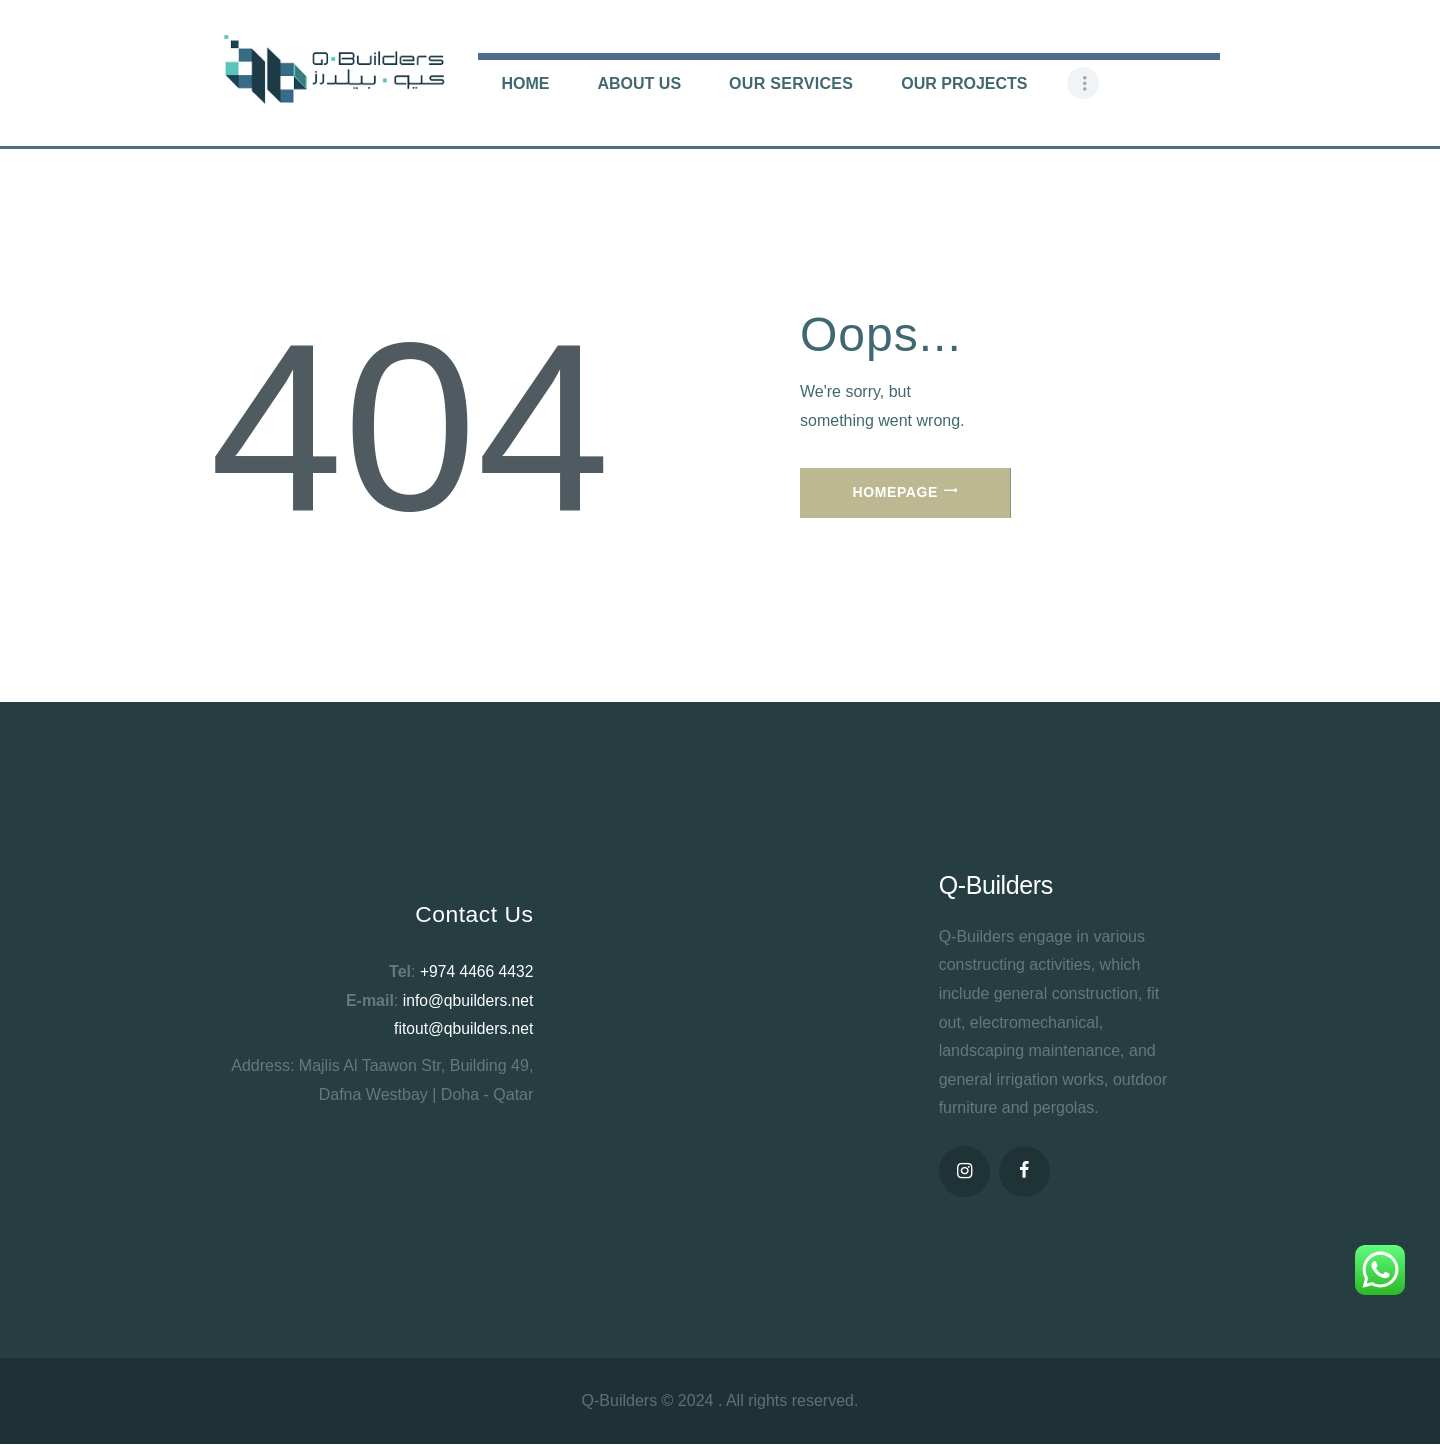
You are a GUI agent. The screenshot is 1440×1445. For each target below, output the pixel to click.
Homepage (895, 492)
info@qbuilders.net (467, 1000)
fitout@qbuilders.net (462, 1028)
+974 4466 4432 (475, 971)
